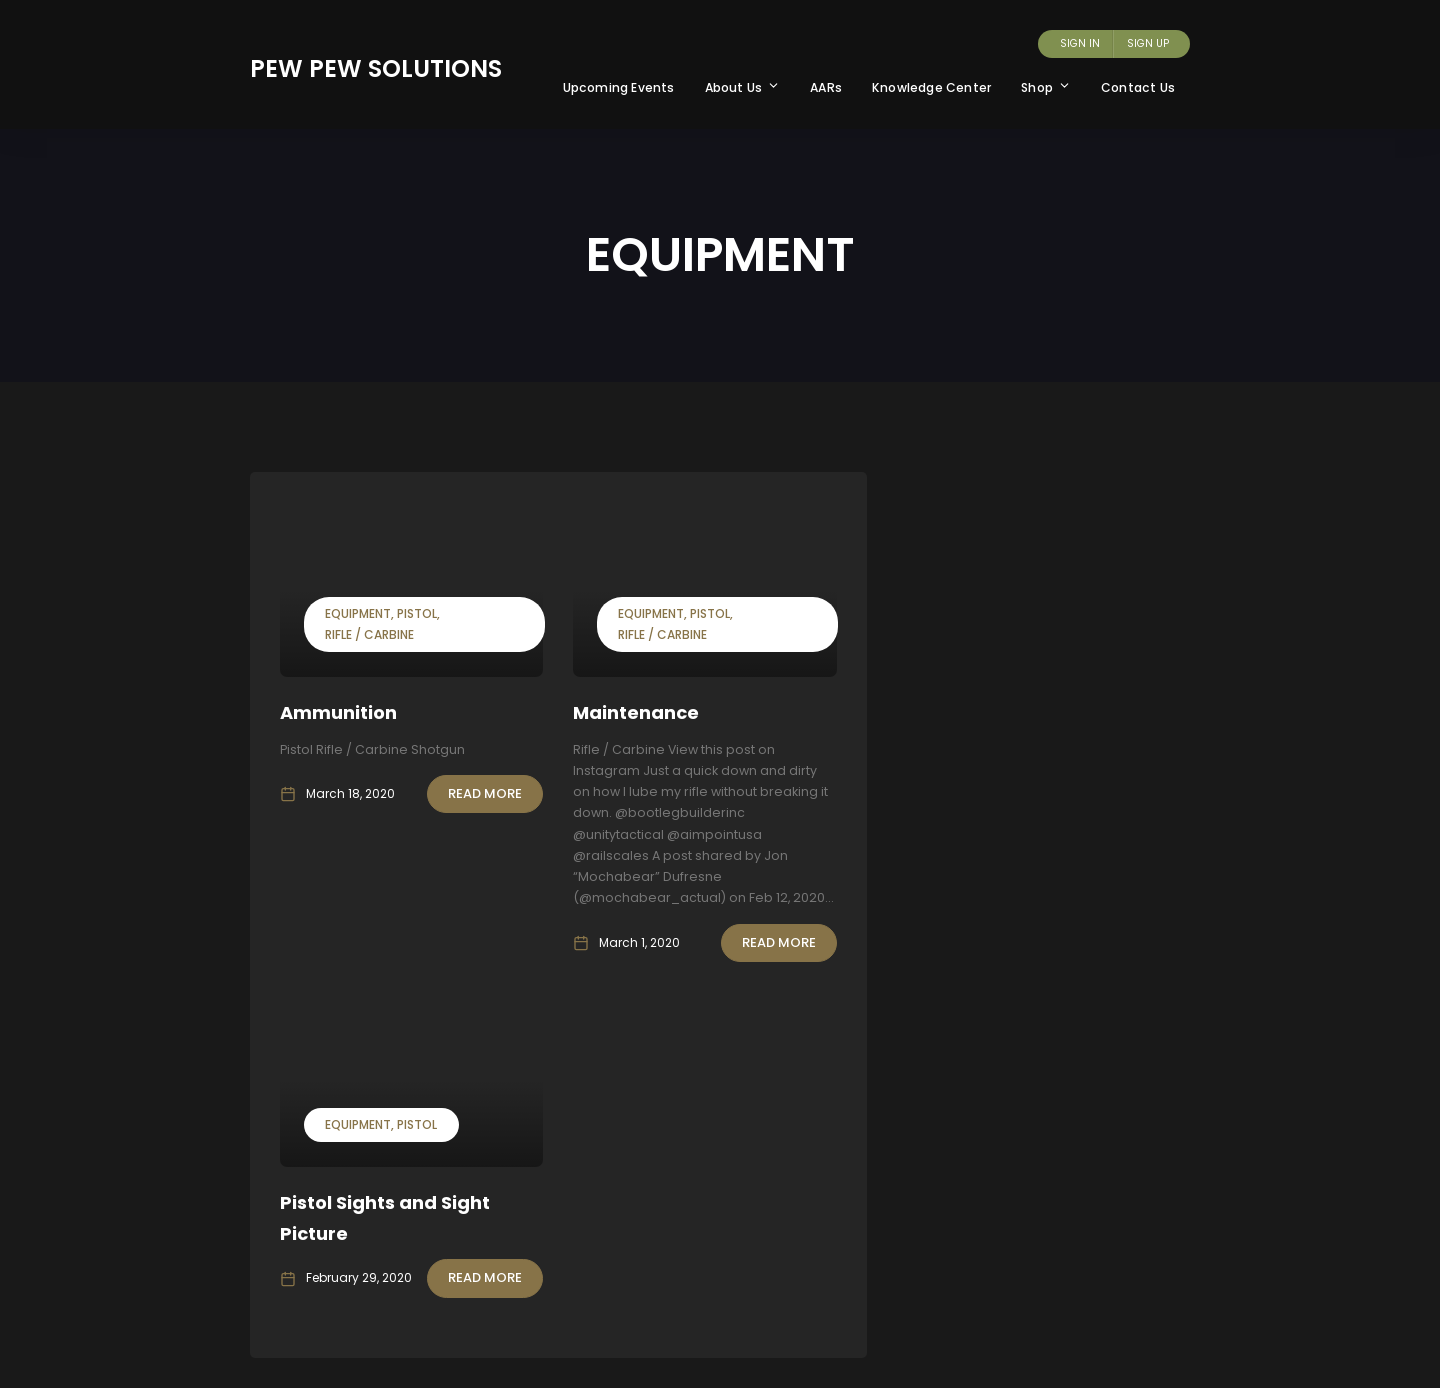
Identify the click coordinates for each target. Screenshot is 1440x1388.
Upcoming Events (619, 87)
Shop (1046, 87)
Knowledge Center (931, 87)
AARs (826, 87)
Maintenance (636, 712)
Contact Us (1138, 87)
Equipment (358, 613)
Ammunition (338, 712)
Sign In (1080, 43)
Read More (485, 793)
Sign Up (1148, 43)
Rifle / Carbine (369, 634)
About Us (743, 87)
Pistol (417, 613)
